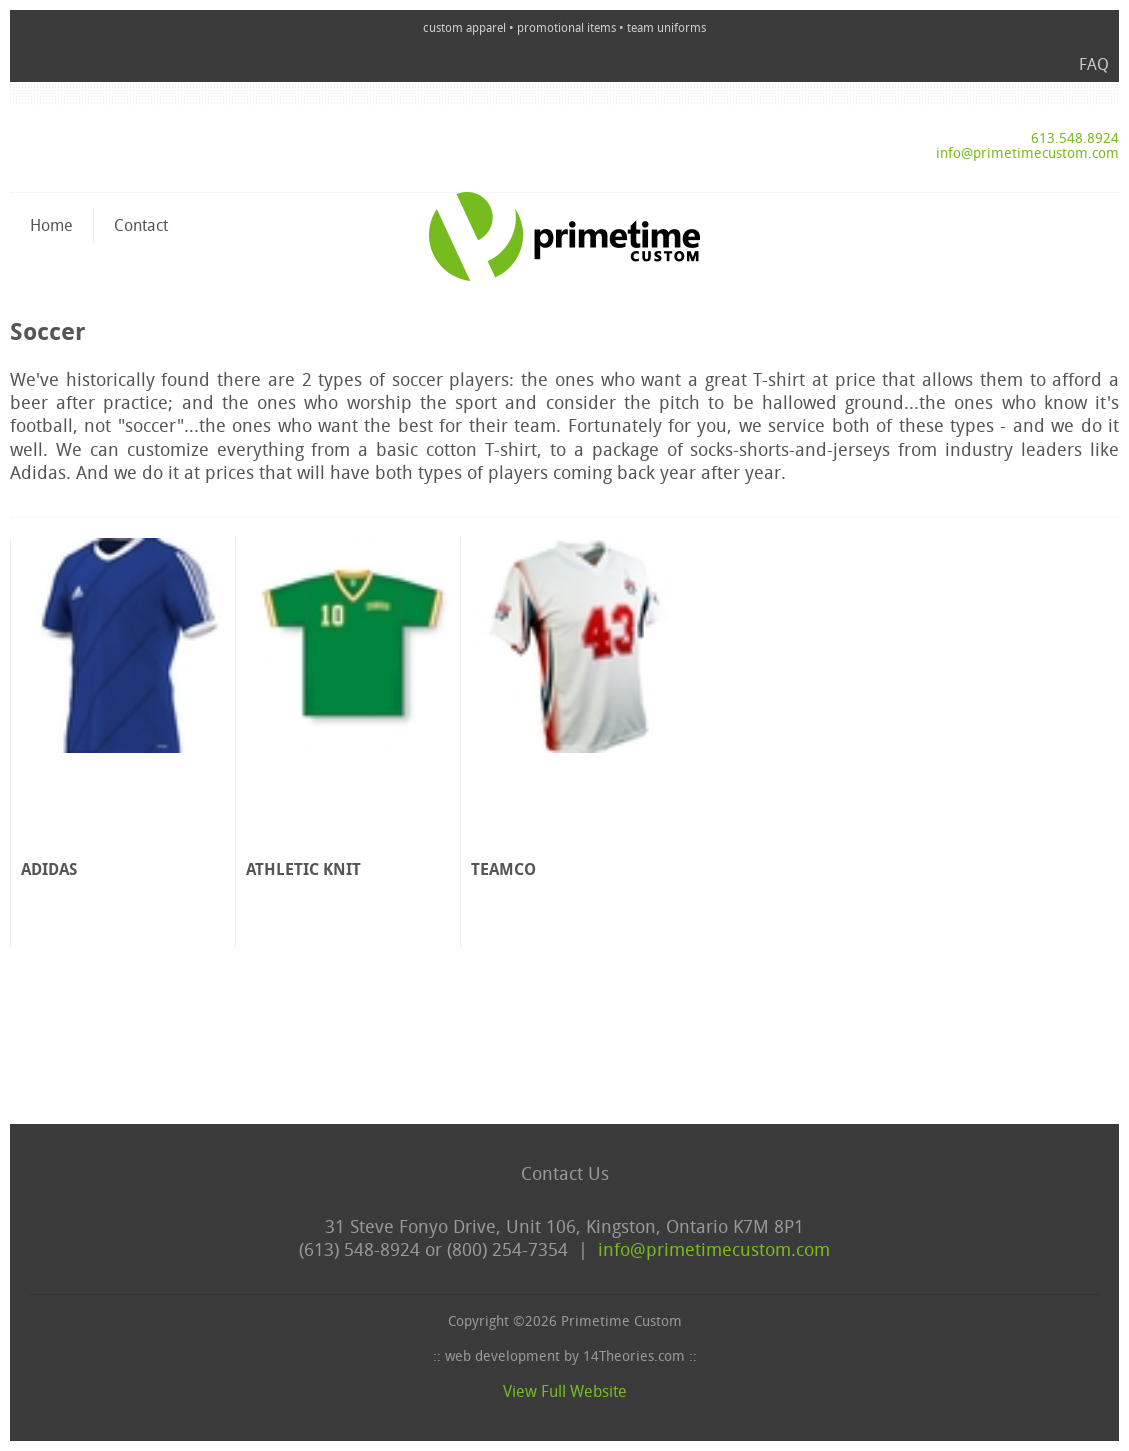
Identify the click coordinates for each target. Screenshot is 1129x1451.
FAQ (1094, 66)
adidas (49, 871)
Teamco (503, 871)
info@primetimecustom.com (1027, 154)
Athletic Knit (303, 871)
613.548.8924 (1075, 139)
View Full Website (565, 1393)
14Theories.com (634, 1357)
